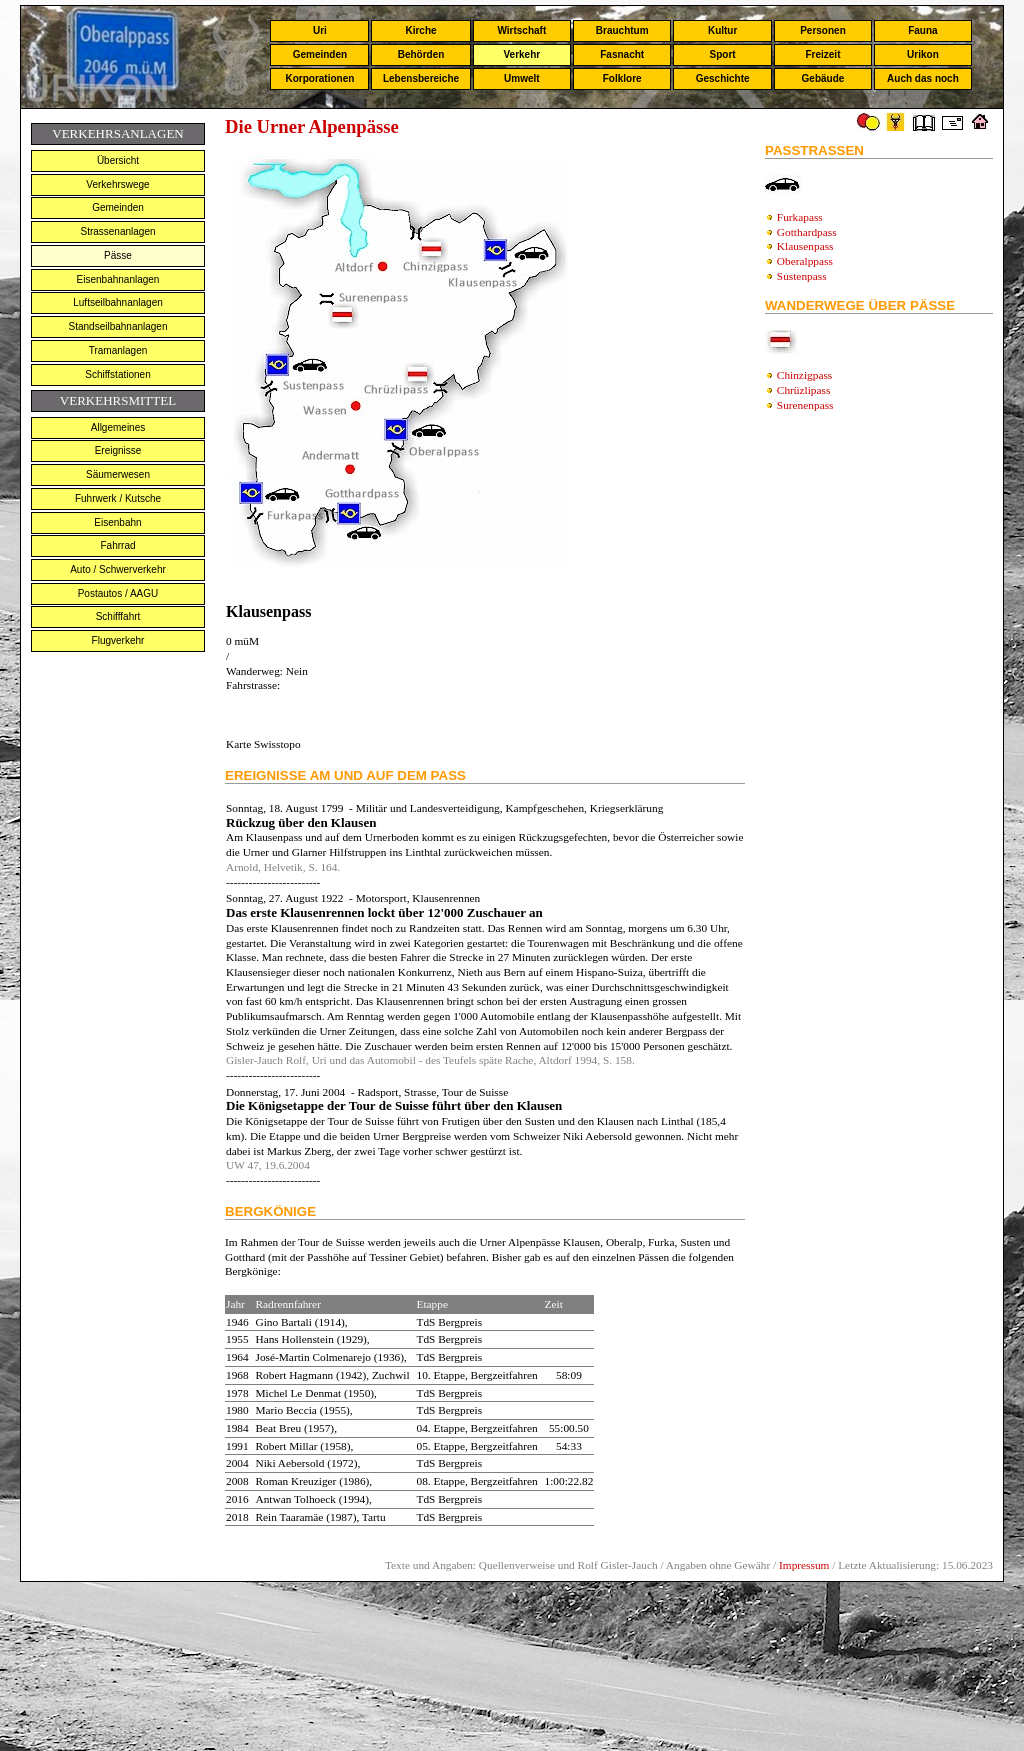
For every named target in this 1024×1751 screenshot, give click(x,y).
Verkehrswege (117, 184)
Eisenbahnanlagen (118, 279)
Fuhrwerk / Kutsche (118, 498)
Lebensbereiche (421, 78)
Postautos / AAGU (118, 593)
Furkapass (800, 217)
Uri (320, 30)
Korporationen (319, 78)
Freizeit (822, 54)
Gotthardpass (807, 232)
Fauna (922, 30)
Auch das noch (923, 78)
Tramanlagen (118, 350)
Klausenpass (805, 246)
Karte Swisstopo (263, 744)
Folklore (622, 78)
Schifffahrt (118, 616)
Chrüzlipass (804, 390)
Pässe (118, 255)
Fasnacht (622, 54)
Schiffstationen (117, 374)
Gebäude (823, 78)
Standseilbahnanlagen (118, 326)
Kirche (420, 30)
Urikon (923, 54)
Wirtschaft (521, 30)
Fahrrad (117, 545)
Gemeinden (320, 54)
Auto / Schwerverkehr (118, 569)
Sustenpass (802, 276)
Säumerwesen (118, 474)
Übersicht (118, 160)
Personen (823, 30)
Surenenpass (805, 405)
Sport (723, 54)
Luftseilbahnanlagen (118, 302)
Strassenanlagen (117, 231)
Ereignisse (118, 450)
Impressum (804, 1565)
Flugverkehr (118, 640)
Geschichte (723, 78)
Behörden (421, 54)
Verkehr (521, 54)
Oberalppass (805, 261)
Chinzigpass (804, 375)
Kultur (722, 30)
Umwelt (522, 78)
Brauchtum (622, 30)
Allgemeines (118, 427)
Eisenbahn (117, 522)
